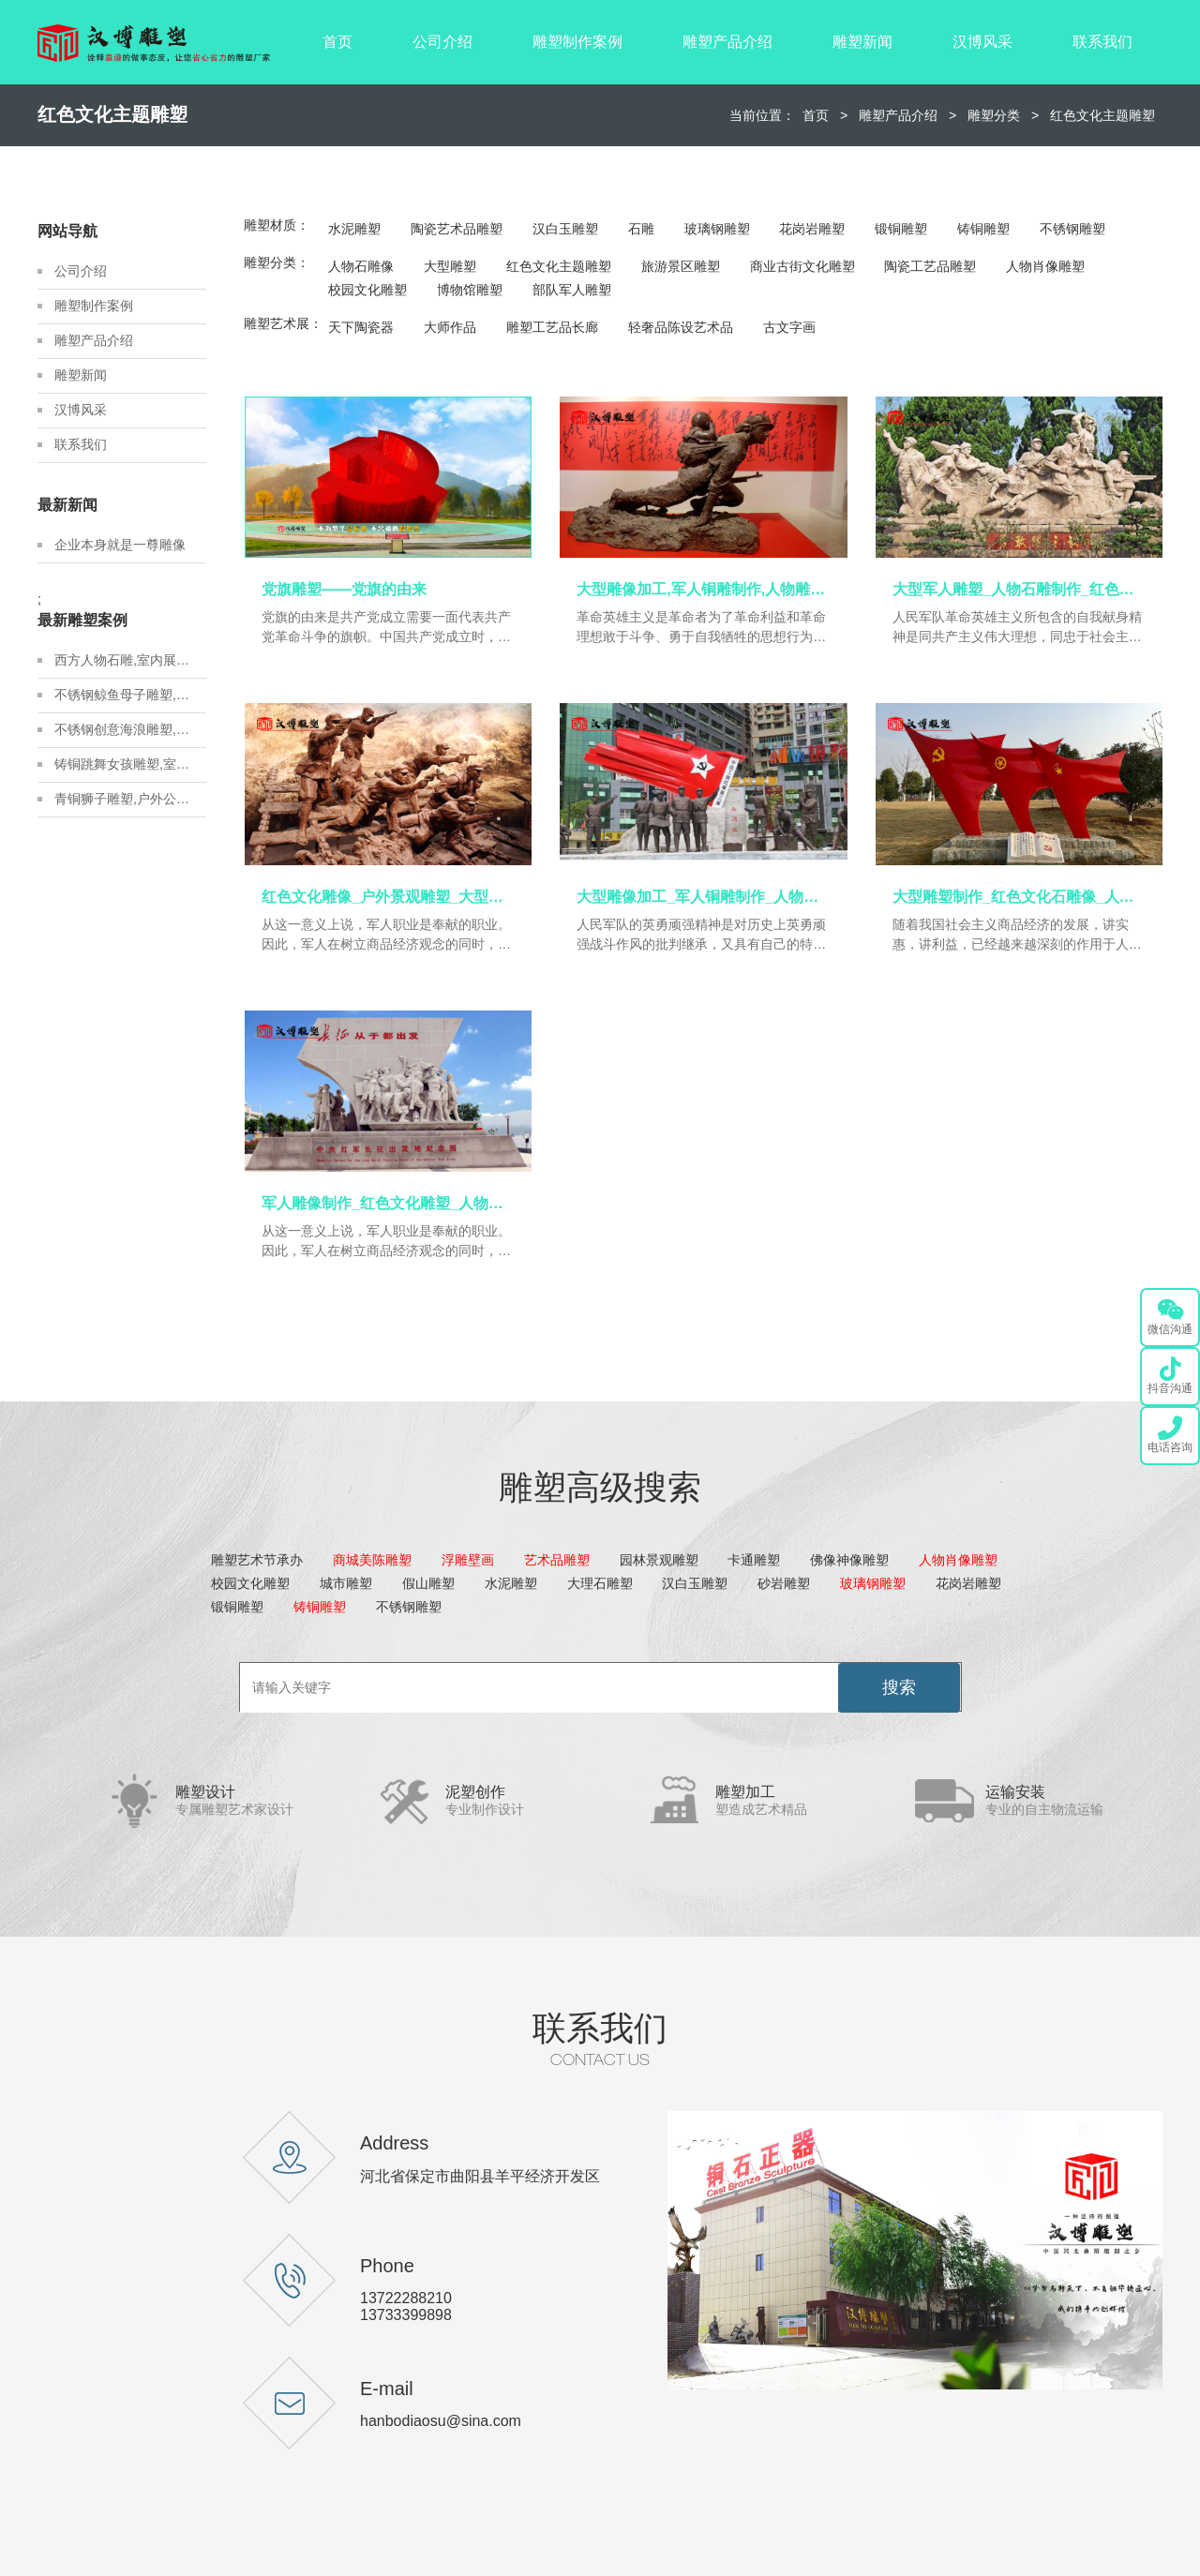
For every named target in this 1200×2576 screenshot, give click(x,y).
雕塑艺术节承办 (257, 1559)
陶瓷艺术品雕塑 (456, 228)
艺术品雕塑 (557, 1559)
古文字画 (789, 327)
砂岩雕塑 (784, 1583)
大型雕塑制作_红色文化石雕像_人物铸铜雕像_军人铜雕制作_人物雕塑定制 (1019, 897)
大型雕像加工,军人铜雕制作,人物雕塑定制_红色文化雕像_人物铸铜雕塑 (703, 589)
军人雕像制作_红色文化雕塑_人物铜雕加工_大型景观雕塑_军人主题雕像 (388, 1203)
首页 (337, 42)
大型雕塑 (450, 266)
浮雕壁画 (468, 1559)
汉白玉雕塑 (565, 228)
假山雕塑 (428, 1583)
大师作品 (450, 327)
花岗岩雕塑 (812, 228)
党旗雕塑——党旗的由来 (344, 589)
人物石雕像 (361, 266)
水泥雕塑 (354, 228)
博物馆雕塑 (469, 289)
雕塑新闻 (862, 42)
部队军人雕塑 (571, 289)
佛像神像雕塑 (849, 1559)
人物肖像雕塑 (1045, 266)
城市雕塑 (346, 1583)
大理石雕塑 (600, 1583)
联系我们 (1102, 42)
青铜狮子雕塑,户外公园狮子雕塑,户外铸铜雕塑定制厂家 (130, 798)
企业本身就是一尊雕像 (120, 544)
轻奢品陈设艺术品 (680, 327)
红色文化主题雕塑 (1102, 115)
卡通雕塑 (754, 1559)
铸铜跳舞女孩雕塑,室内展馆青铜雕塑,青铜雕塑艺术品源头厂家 (130, 763)
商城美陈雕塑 (372, 1559)
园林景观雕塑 (659, 1559)
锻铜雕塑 (901, 228)
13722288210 (406, 2298)
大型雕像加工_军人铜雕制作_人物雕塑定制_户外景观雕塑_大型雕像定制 (703, 897)
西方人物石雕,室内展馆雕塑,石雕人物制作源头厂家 (130, 659)
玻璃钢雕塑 (717, 228)
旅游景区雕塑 (680, 266)
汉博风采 (982, 42)
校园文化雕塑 (367, 289)
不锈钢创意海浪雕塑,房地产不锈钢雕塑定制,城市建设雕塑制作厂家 (130, 729)
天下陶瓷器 (361, 327)
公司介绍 (442, 42)
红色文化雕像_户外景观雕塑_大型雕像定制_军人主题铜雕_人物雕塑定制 (388, 897)
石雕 (641, 228)
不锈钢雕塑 (1072, 228)
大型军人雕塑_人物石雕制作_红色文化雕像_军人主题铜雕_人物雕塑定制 (1019, 589)
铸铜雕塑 (983, 228)
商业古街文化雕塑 (802, 266)
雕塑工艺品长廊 (552, 327)
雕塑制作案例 (577, 42)
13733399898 (406, 2315)
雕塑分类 (994, 115)
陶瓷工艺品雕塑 (930, 266)
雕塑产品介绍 (727, 42)
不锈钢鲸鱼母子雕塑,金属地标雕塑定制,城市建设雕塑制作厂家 (130, 694)
